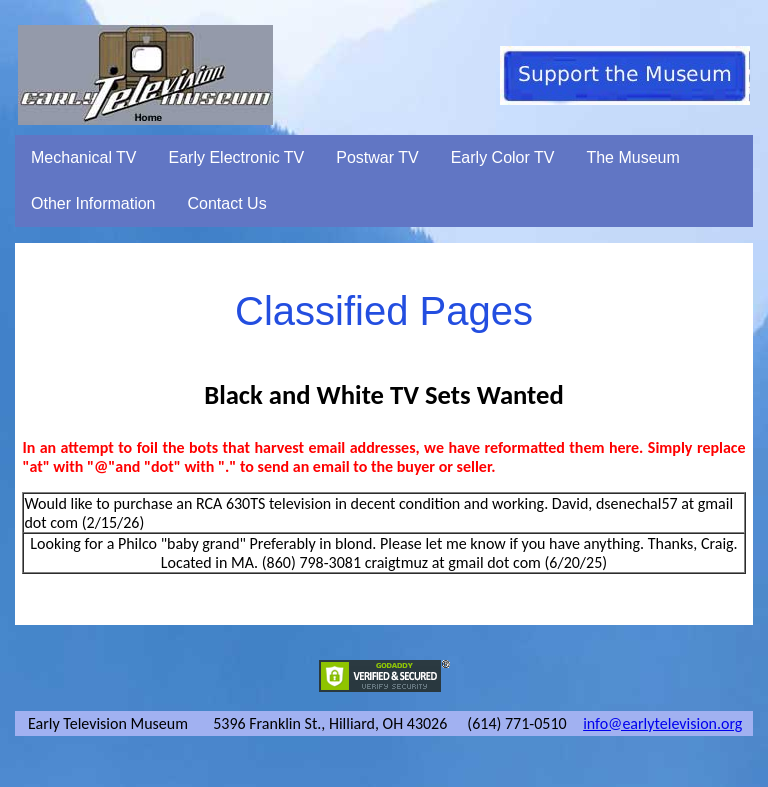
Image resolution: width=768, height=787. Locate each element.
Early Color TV (503, 157)
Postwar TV (377, 157)
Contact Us (227, 203)
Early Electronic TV (237, 157)
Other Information (93, 203)
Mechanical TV (84, 157)
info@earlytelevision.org (662, 723)
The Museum (632, 157)
